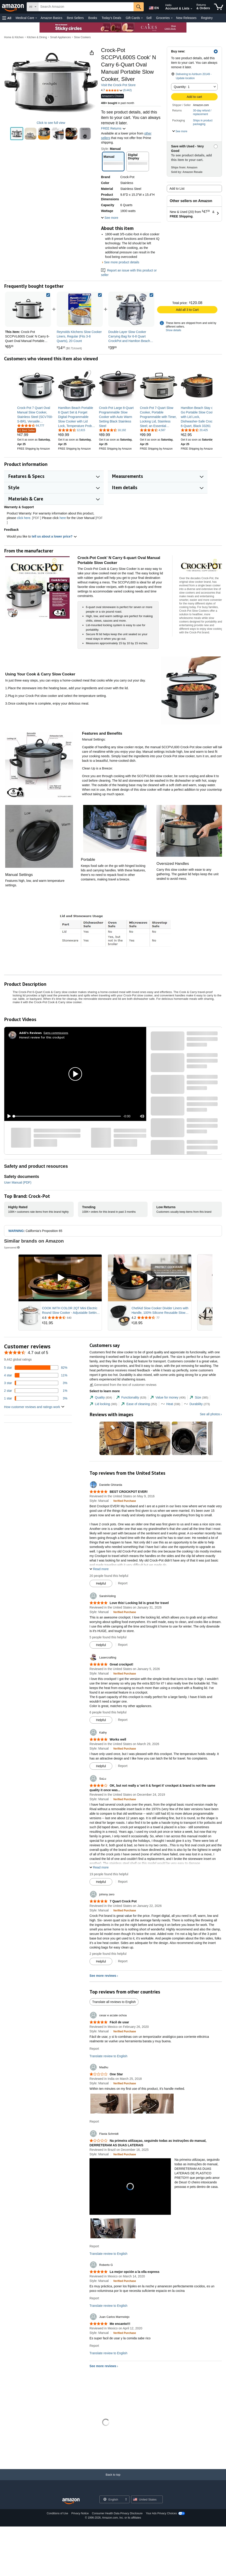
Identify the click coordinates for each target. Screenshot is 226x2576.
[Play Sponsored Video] (60, 1357)
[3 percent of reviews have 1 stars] (35, 1477)
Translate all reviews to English (114, 2081)
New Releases (186, 18)
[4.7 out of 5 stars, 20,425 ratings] (194, 430)
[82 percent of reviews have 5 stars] (35, 1446)
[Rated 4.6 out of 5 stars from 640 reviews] (71, 1396)
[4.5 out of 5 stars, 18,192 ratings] (112, 430)
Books (92, 18)
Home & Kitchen (14, 37)
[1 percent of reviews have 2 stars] (35, 1469)
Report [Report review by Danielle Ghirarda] (122, 1662)
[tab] (100, 1476)
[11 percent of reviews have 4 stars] (35, 1454)
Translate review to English (108, 2135)
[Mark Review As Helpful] (101, 1662)
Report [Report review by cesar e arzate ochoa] (94, 2128)
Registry (207, 18)
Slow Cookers (82, 37)
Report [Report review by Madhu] (94, 2200)
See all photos (210, 1493)
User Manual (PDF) (17, 1261)
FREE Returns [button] (113, 128)
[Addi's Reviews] (30, 1112)
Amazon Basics (51, 18)
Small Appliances (60, 37)
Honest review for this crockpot (42, 1116)
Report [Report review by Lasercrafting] (122, 1799)
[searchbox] (86, 6)
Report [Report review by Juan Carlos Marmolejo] (94, 2425)
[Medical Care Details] (36, 18)
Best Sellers (75, 18)
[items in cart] (218, 6)
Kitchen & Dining (37, 37)
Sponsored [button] (12, 1326)
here (62, 597)
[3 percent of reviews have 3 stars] (35, 1462)
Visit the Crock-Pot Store (118, 85)
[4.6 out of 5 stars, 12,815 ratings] (71, 430)
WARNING (16, 1310)
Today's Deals (111, 18)
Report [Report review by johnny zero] (122, 2040)
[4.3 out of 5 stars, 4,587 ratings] (152, 430)
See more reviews (102, 2055)
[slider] (67, 1195)
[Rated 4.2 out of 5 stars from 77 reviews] (161, 1396)
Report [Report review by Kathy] (122, 1845)
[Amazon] (13, 6)
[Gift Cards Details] (142, 18)
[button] (6, 18)
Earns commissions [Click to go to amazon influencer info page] (56, 1111)
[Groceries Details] (172, 18)
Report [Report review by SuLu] (122, 1961)
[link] (80, 309)
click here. (24, 597)
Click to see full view (51, 123)
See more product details (121, 262)
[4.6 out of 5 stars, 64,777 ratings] (30, 425)
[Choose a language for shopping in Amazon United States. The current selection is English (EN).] (153, 7)
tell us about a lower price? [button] (54, 615)
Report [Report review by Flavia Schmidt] (94, 2325)
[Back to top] (113, 2558)
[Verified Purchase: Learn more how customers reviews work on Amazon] (124, 1580)
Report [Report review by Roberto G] (94, 2377)
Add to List (177, 188)
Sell (148, 18)
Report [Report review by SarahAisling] (122, 1724)
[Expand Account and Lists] (191, 8)
